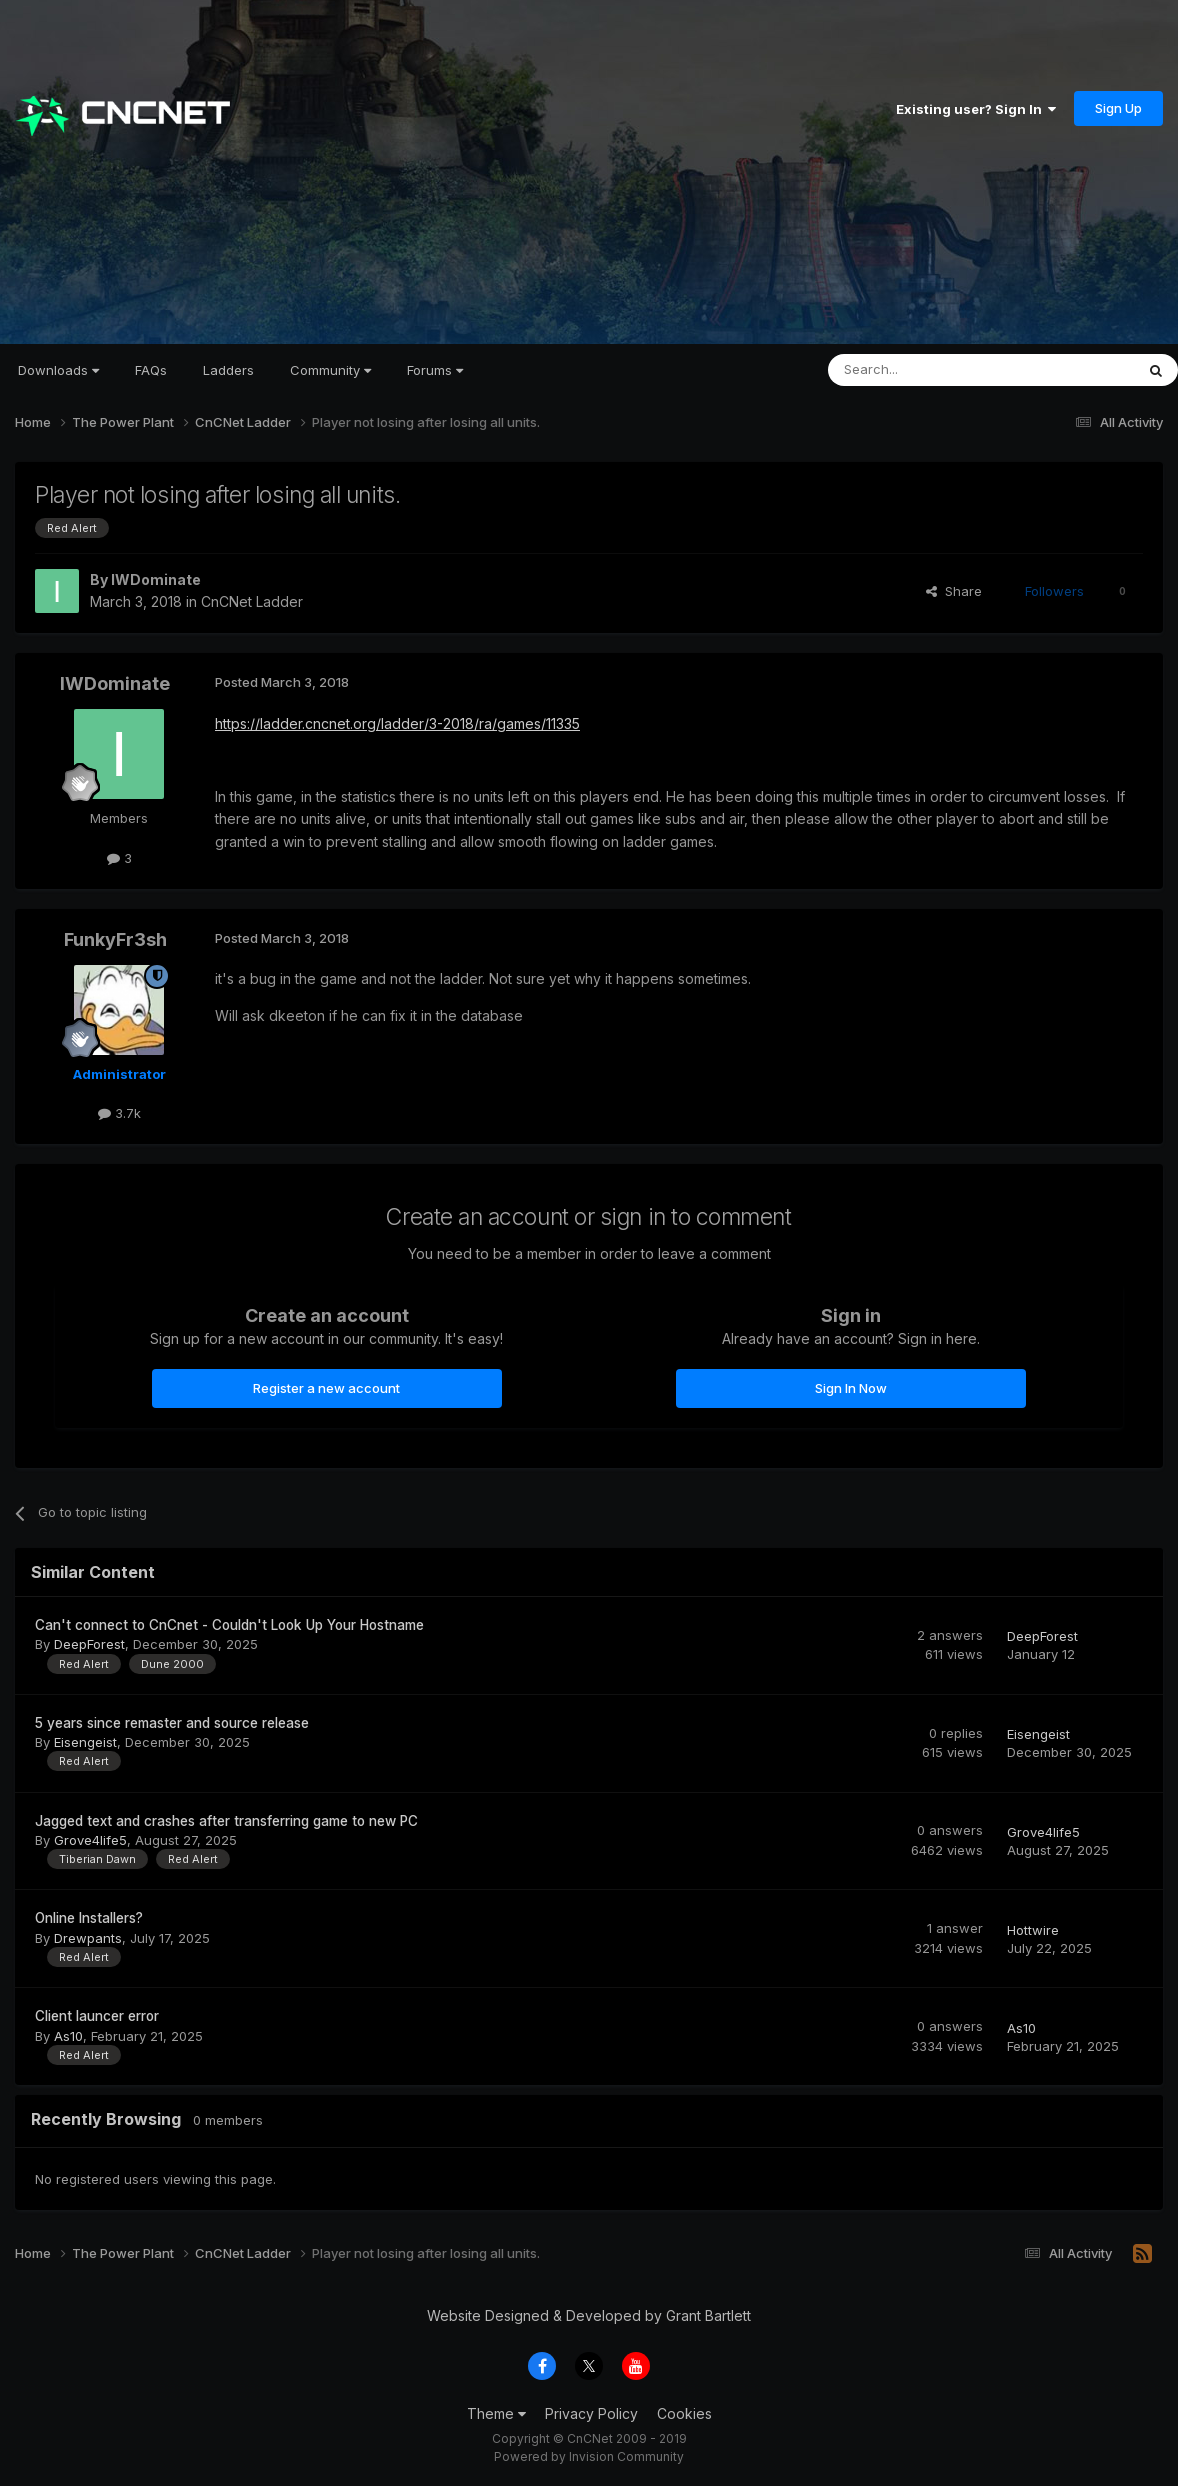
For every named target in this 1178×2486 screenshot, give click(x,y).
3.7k (119, 1113)
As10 (68, 2036)
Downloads (58, 370)
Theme (496, 2413)
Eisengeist (85, 1742)
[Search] (930, 370)
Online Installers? (89, 1918)
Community (330, 370)
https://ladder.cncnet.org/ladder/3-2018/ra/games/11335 (397, 723)
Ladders (228, 370)
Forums (435, 370)
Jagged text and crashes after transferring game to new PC (226, 1821)
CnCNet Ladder (252, 601)
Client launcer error (97, 2016)
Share (954, 591)
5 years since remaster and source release (172, 1723)
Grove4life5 (90, 1840)
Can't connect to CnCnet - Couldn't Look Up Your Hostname (229, 1625)
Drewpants (88, 1938)
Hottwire (1033, 1930)
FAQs (151, 370)
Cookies (684, 2413)
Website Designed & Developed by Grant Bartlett (589, 2315)
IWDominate (156, 579)
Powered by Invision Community (589, 2456)
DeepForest (89, 1644)
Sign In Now (851, 1388)
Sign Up (1118, 108)
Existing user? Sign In (976, 109)
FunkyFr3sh (115, 939)
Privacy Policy (591, 2413)
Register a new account (326, 1388)
